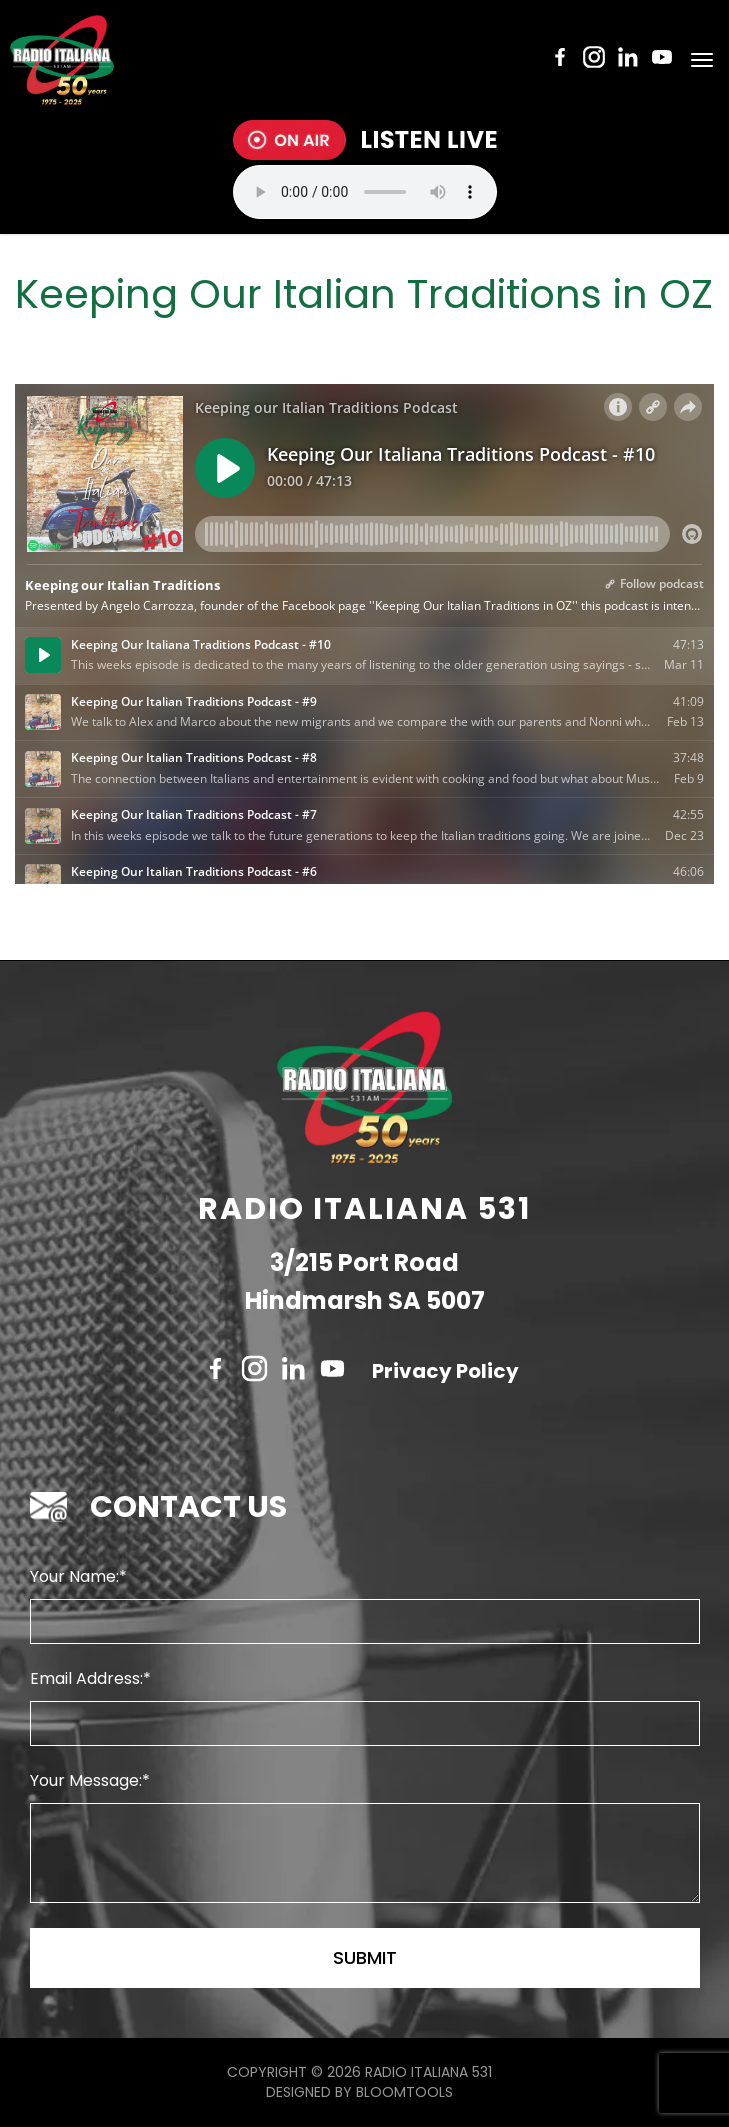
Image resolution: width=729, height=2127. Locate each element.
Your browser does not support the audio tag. (365, 192)
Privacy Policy (445, 1371)
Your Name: (74, 1576)
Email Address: (86, 1678)
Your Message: (86, 1780)
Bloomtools (404, 2092)
